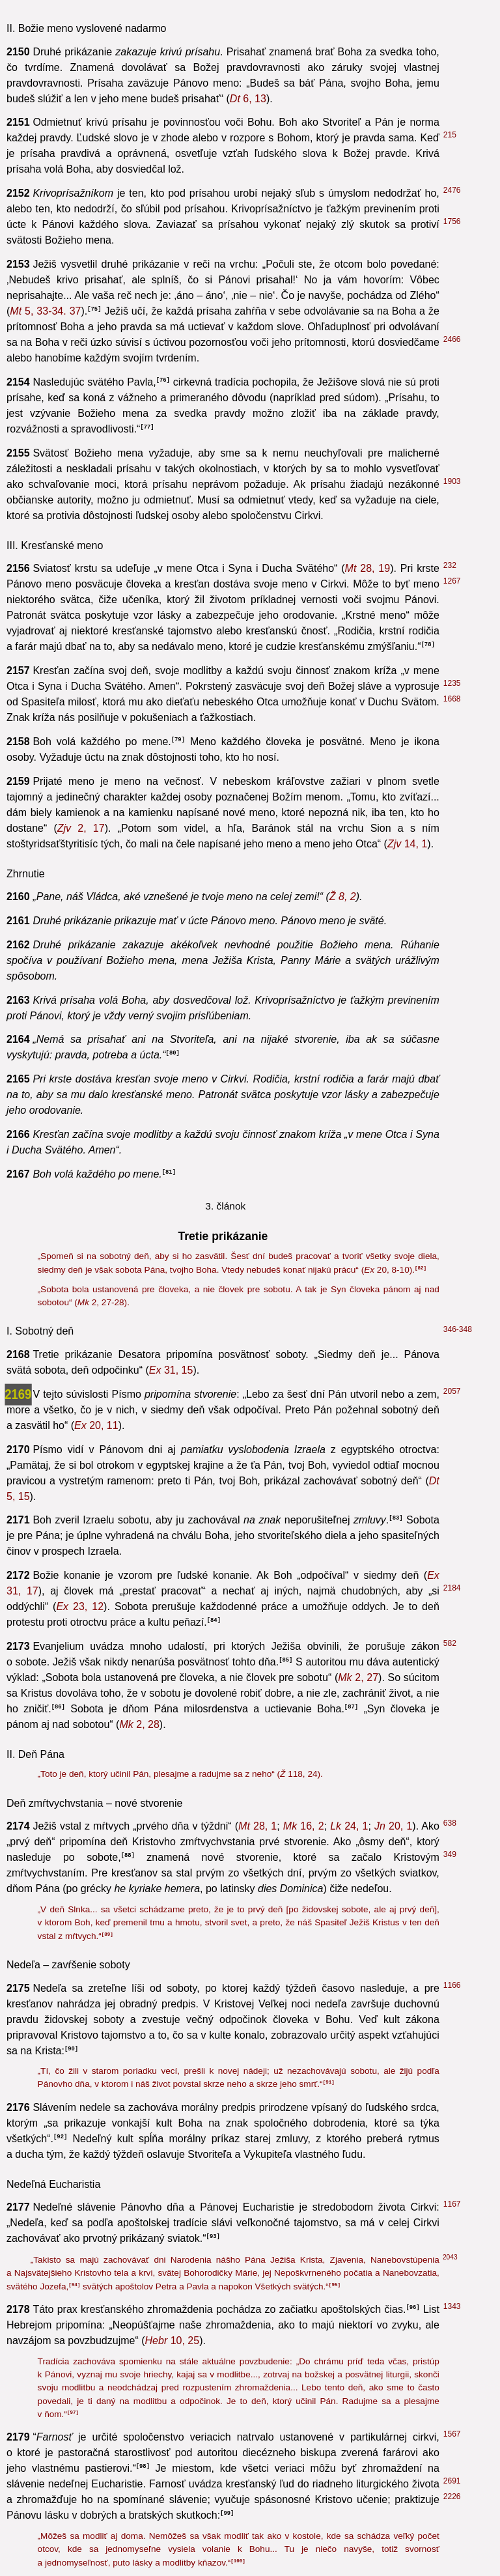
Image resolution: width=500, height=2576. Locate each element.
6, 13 (248, 98)
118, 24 (298, 1774)
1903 (452, 481)
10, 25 (172, 2340)
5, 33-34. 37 (45, 311)
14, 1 (407, 843)
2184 (452, 1587)
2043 (450, 2257)
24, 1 (349, 1826)
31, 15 (171, 1370)
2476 (452, 190)
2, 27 (358, 1677)
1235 (452, 683)
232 (449, 565)
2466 (452, 339)
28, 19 (368, 568)
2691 (452, 2480)
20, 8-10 (387, 1270)
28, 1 (257, 1826)
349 (449, 1854)
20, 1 (393, 1826)
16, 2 (303, 1826)
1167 (452, 2204)
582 (449, 1643)
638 (449, 1823)
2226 (452, 2496)
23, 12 (80, 1606)
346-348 (457, 1329)
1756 (452, 221)
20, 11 (96, 1425)
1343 (452, 2306)
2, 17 (81, 828)
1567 (452, 2434)
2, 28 (139, 1724)
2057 (452, 1391)
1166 (452, 1985)
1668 (452, 698)
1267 (452, 581)
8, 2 (342, 896)
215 (449, 134)
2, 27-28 (100, 1302)
